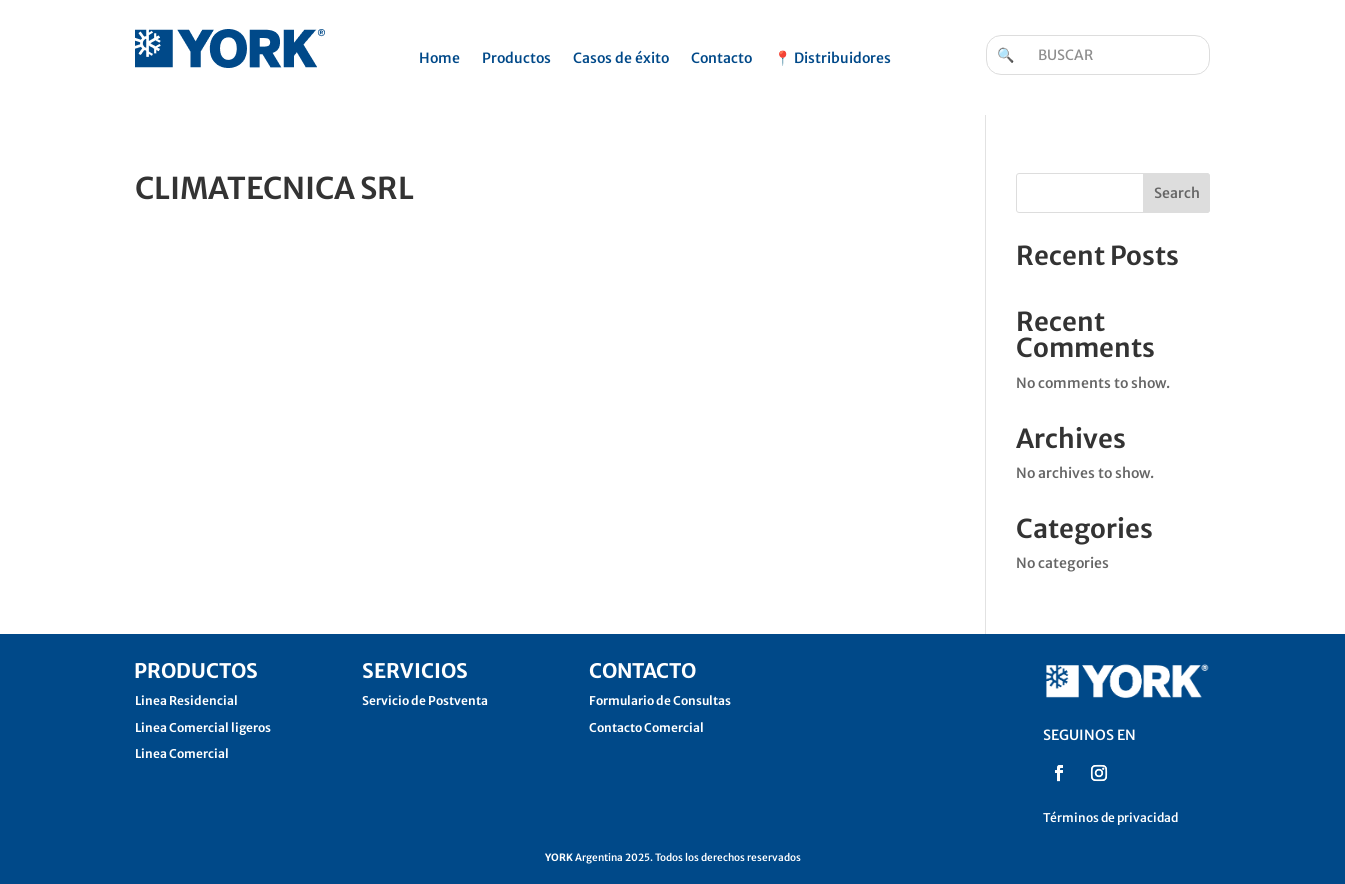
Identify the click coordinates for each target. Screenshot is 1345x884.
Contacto (721, 59)
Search (1177, 193)
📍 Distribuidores (832, 59)
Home (439, 59)
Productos (516, 59)
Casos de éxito (621, 59)
